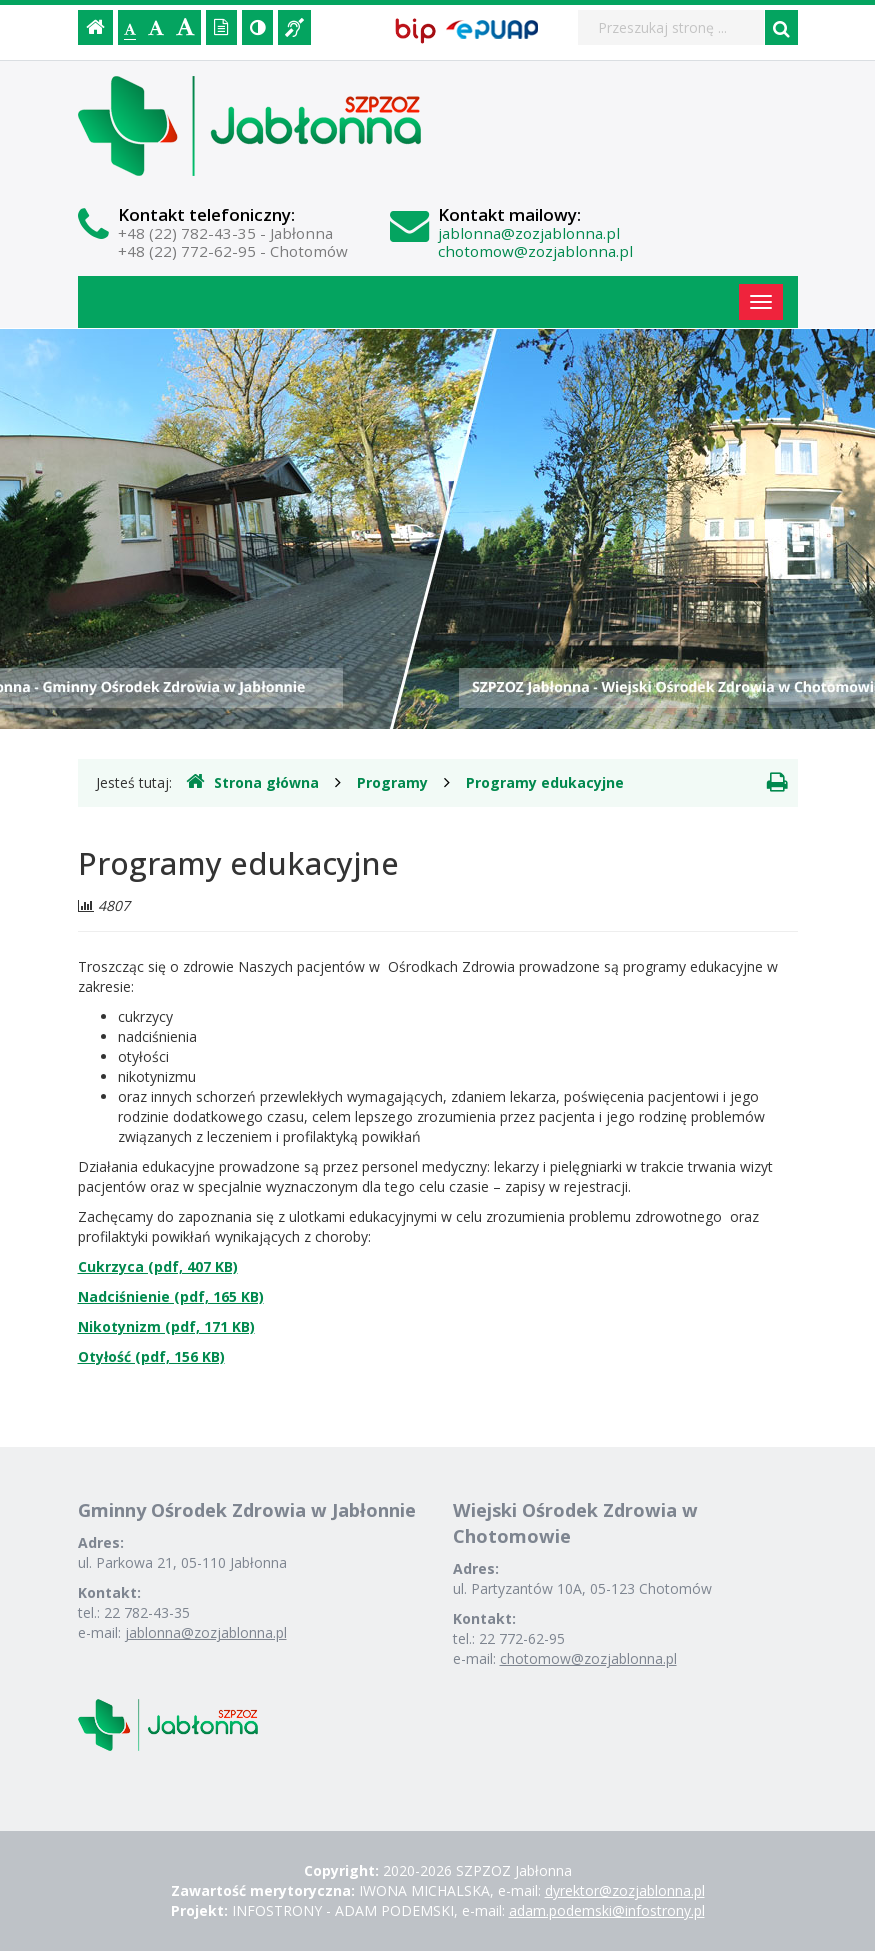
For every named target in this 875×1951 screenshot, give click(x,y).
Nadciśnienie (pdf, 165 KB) (171, 1296)
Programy (392, 782)
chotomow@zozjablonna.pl (535, 251)
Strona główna (252, 782)
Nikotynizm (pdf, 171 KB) (166, 1326)
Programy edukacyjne (545, 782)
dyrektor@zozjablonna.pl (625, 1890)
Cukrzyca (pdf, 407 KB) (158, 1266)
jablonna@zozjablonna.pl (529, 233)
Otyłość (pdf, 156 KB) (151, 1356)
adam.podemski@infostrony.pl (607, 1910)
